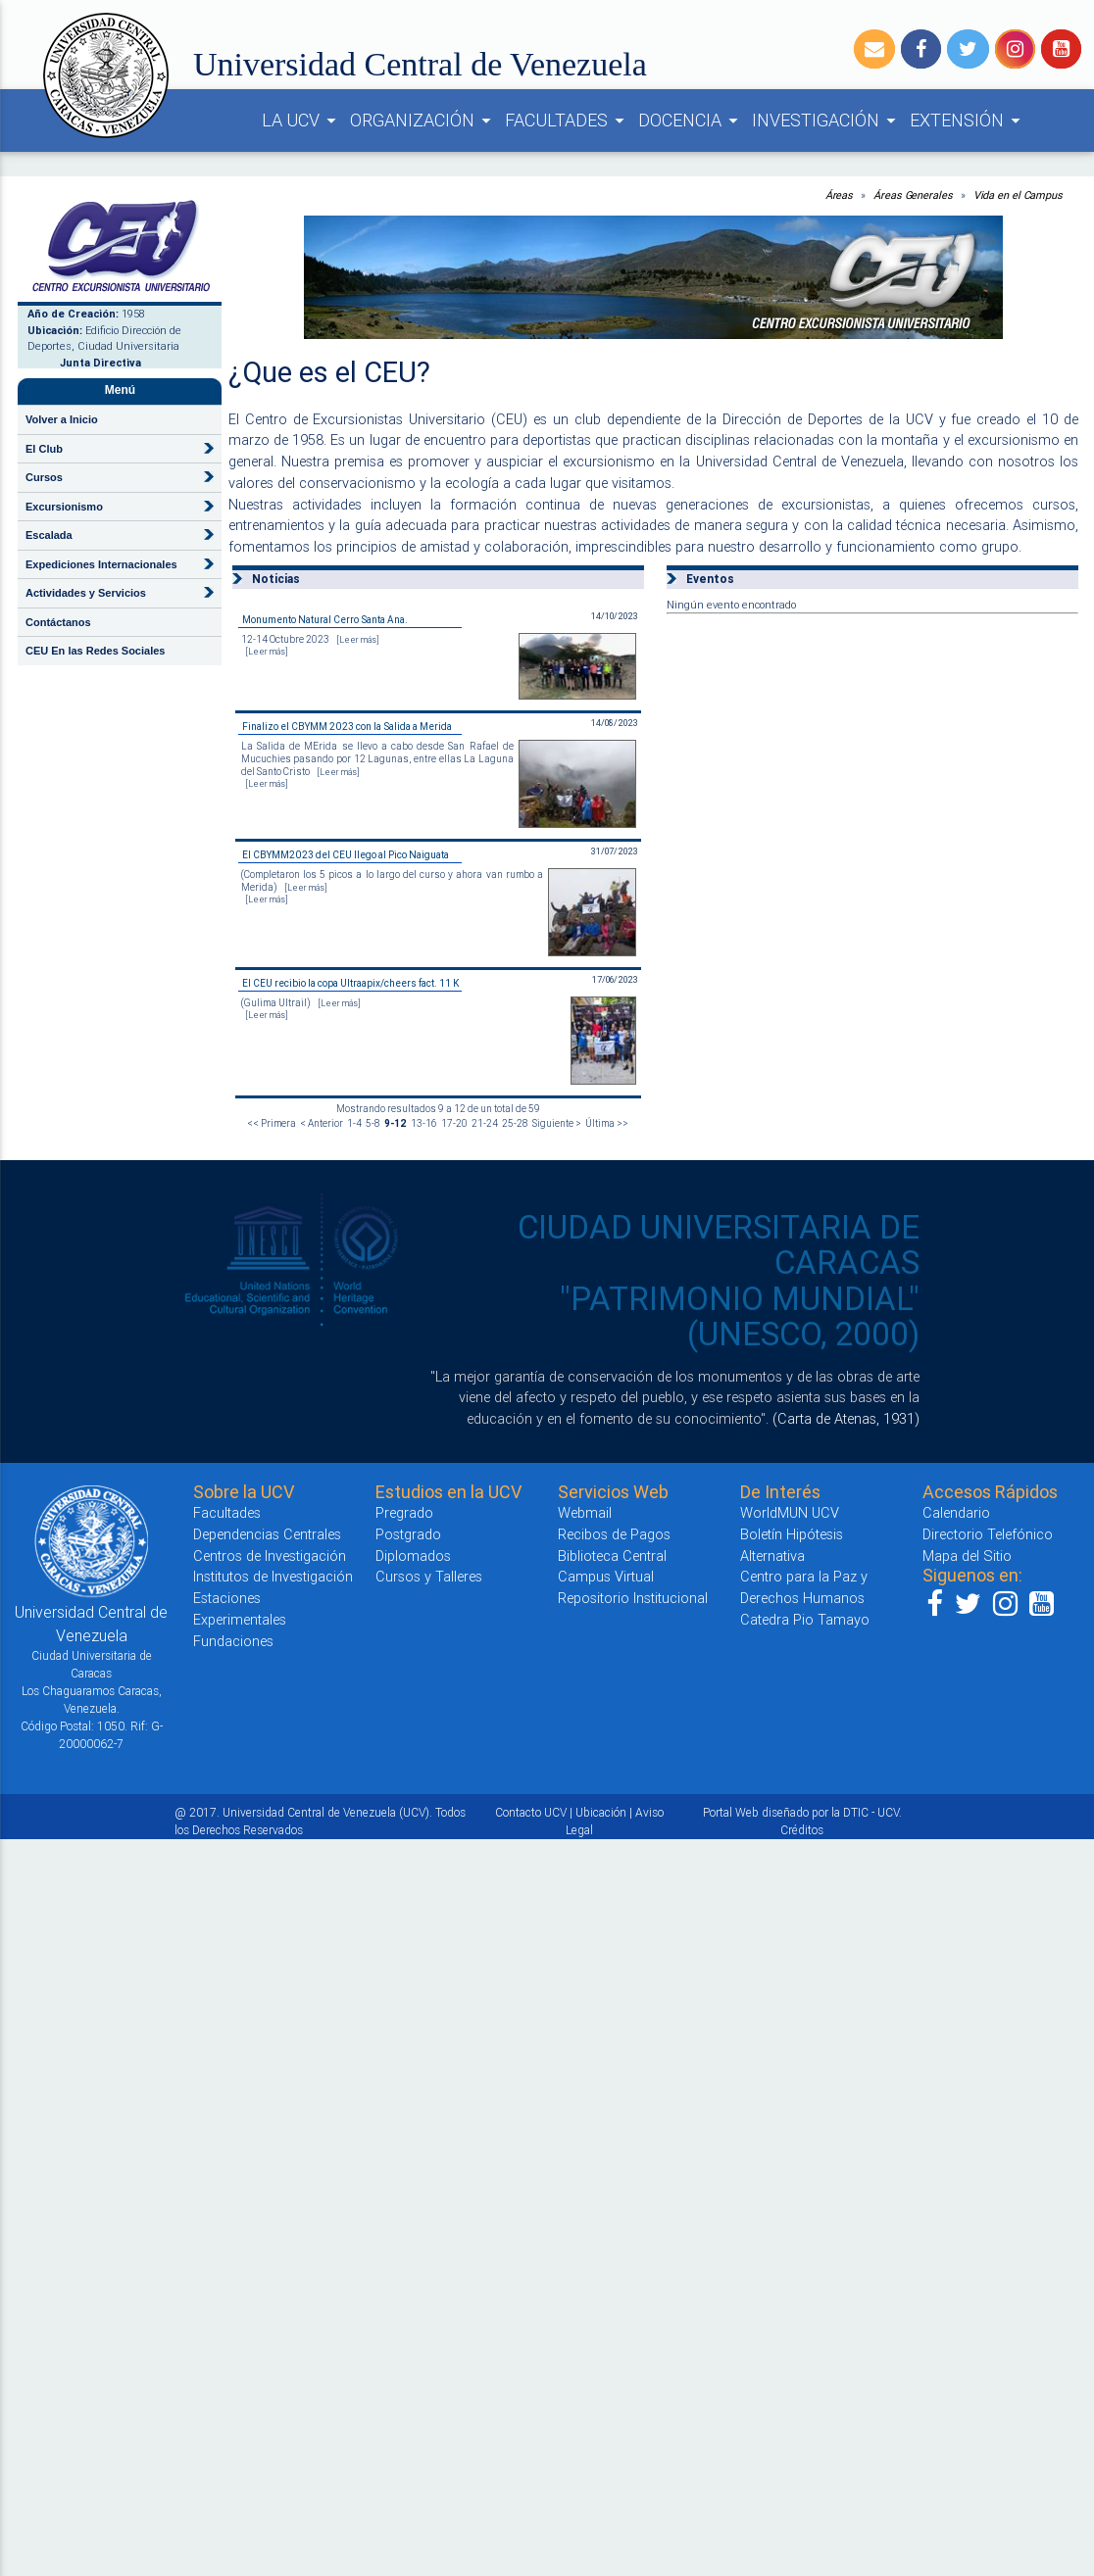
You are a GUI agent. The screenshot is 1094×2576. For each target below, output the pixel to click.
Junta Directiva (100, 362)
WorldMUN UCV (789, 1512)
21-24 (485, 1123)
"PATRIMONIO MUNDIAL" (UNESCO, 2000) (740, 1316)
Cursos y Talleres (428, 1576)
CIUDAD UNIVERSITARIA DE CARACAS (719, 1245)
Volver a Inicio (61, 419)
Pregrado (404, 1512)
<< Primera (271, 1123)
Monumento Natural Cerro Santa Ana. (325, 619)
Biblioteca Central (612, 1555)
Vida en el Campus (1018, 195)
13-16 (424, 1123)
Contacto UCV (531, 1812)
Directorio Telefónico (987, 1534)
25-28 (515, 1123)
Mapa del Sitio (967, 1555)
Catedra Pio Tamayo (805, 1619)
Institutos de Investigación (273, 1576)
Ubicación (600, 1812)
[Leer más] (357, 640)
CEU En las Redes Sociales (95, 650)
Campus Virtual (606, 1576)
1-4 (354, 1123)
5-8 (373, 1123)
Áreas (839, 195)
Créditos (801, 1830)
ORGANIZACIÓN (423, 120)
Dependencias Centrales (267, 1534)
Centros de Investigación (269, 1555)
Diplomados (413, 1555)
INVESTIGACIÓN (827, 120)
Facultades (227, 1512)
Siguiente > (556, 1123)
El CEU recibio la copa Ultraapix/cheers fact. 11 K (350, 983)
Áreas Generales (913, 195)
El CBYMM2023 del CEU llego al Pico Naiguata (345, 855)
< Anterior (321, 1123)
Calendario (956, 1512)
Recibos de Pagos (614, 1534)
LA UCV (302, 120)
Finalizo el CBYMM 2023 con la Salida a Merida (347, 726)
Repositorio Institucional (633, 1597)
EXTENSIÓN (968, 120)
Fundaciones (233, 1640)
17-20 (454, 1123)
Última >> (606, 1123)
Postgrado (408, 1534)
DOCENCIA (691, 120)
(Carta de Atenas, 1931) (846, 1418)
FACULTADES (567, 120)
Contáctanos (58, 622)
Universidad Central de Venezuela (420, 64)
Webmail (585, 1512)
